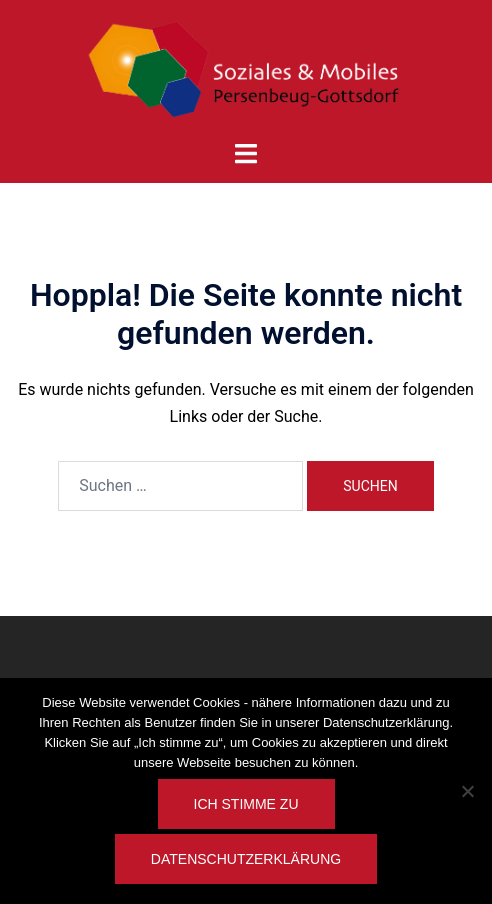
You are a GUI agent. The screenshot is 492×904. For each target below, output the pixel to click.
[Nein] (467, 791)
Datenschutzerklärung (246, 859)
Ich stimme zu (246, 804)
